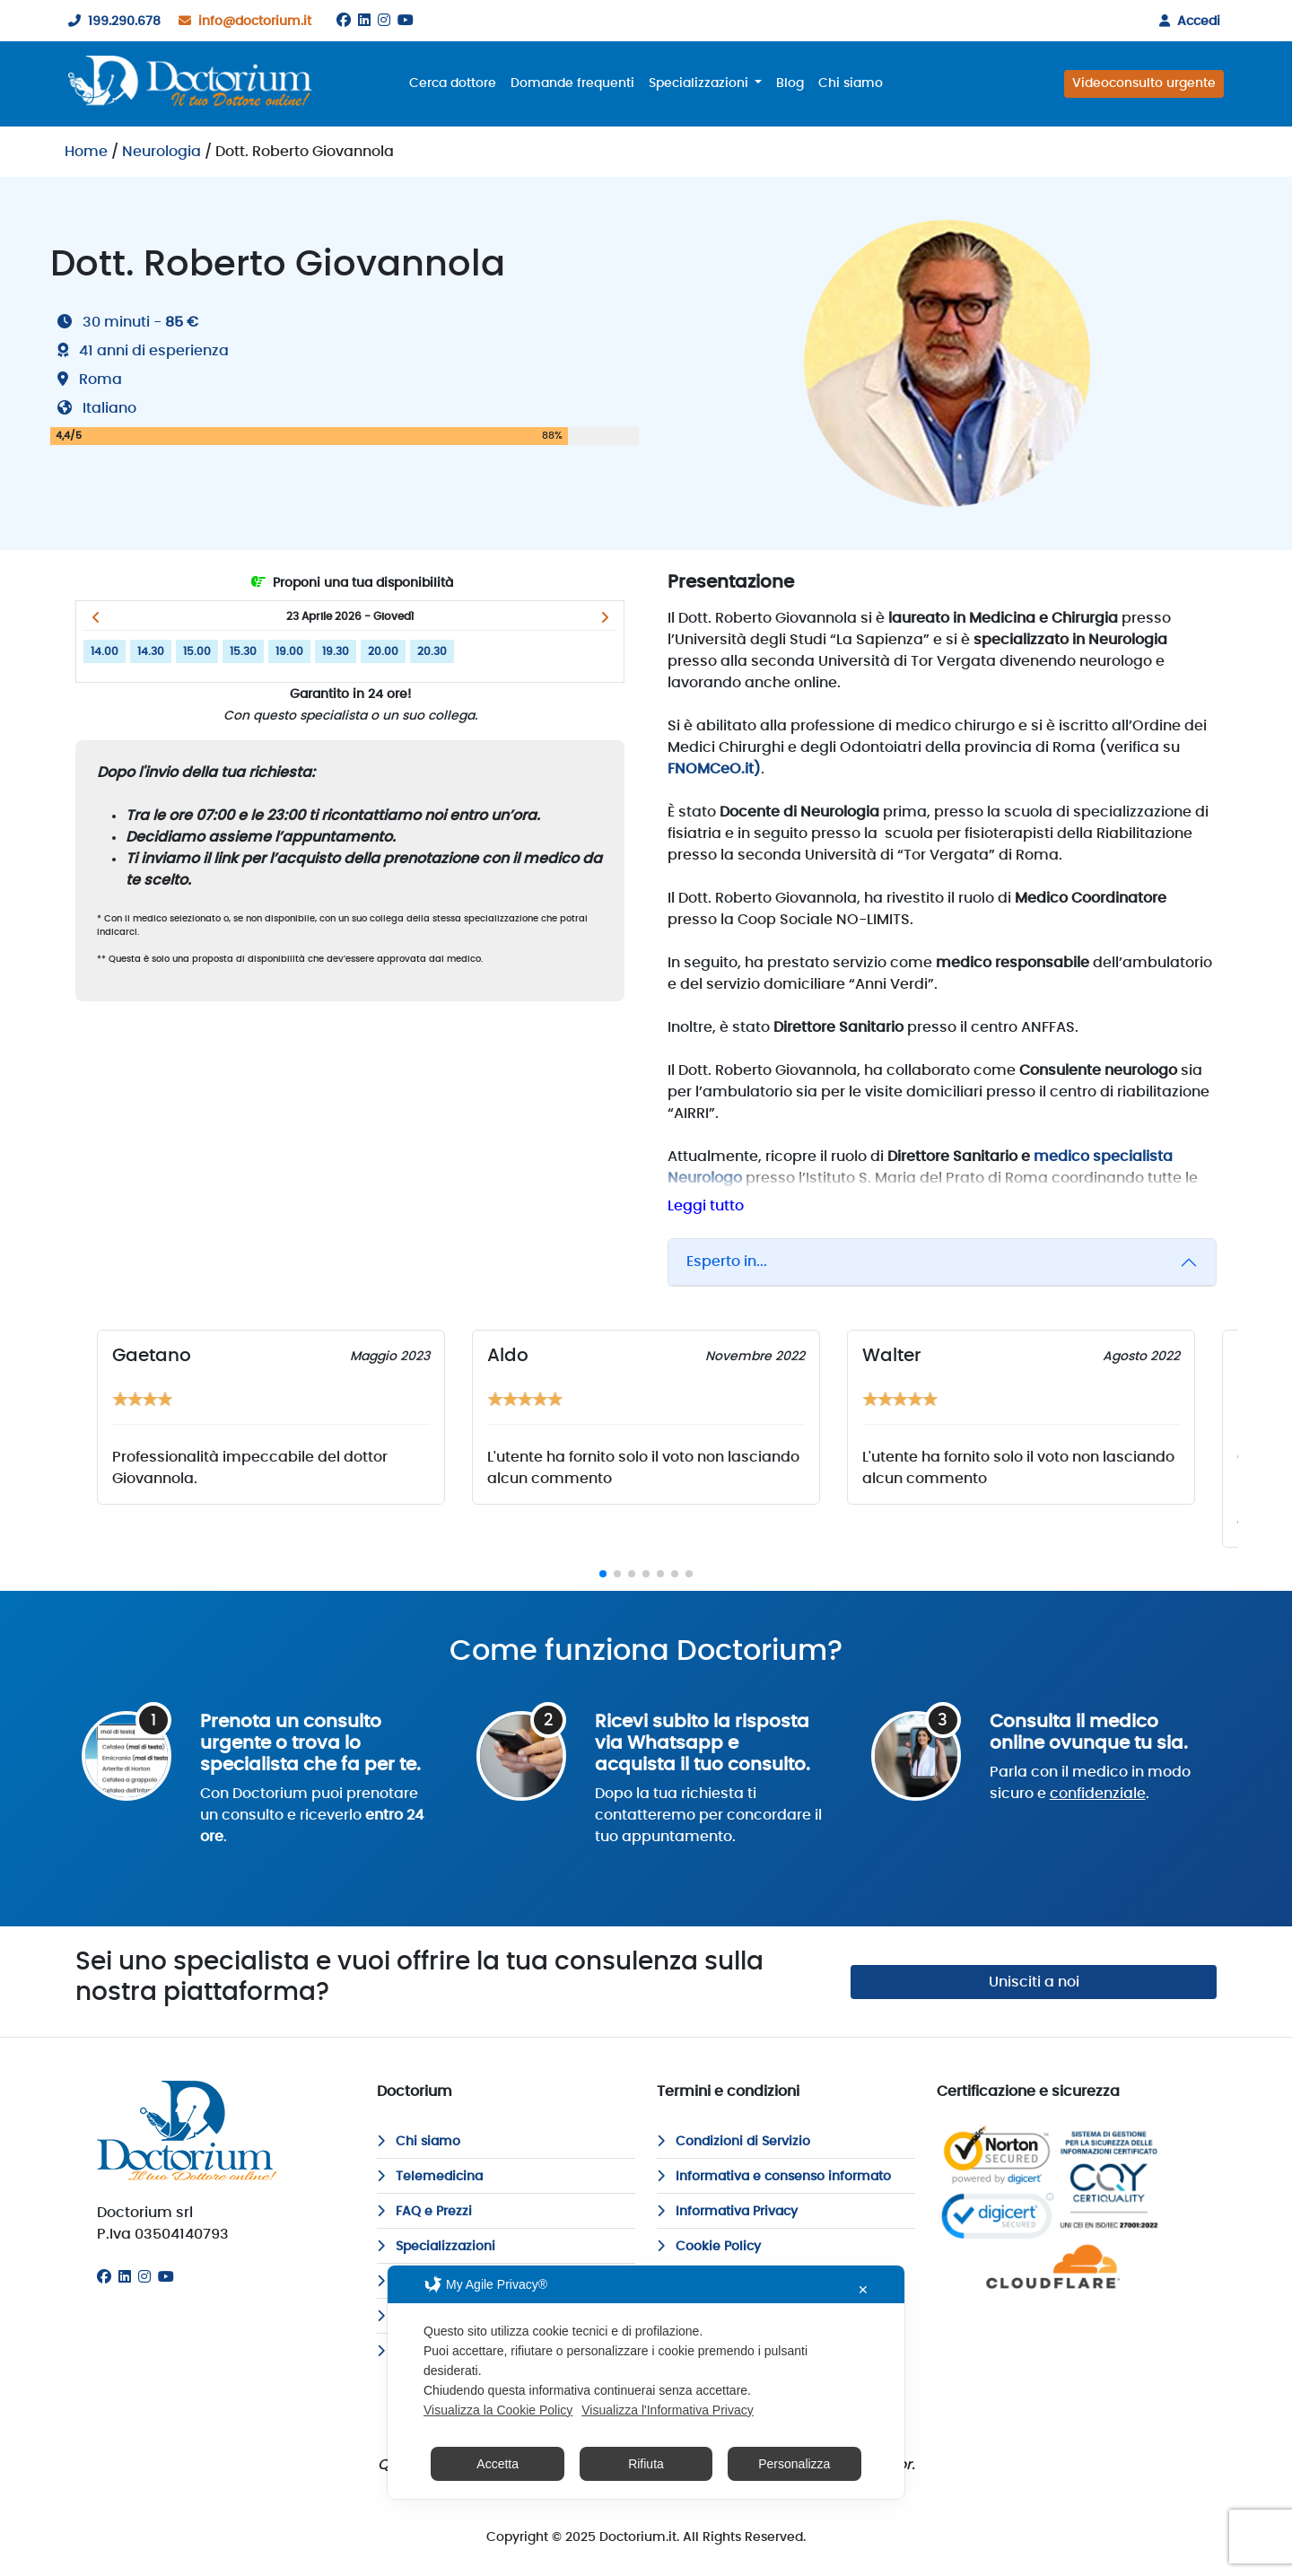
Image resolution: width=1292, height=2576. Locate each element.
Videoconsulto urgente (1144, 83)
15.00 (197, 651)
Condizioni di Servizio (733, 2141)
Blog (790, 83)
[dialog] (646, 2382)
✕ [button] (863, 2290)
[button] (95, 617)
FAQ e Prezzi (424, 2211)
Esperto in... (726, 1261)
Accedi (1186, 21)
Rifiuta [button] (646, 2464)
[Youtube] (405, 20)
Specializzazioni (436, 2246)
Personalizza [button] (794, 2464)
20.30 (432, 651)
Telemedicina (430, 2176)
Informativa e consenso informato (774, 2176)
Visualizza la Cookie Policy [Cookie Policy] (497, 2410)
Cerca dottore (452, 83)
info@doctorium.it (241, 21)
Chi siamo (850, 83)
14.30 (150, 651)
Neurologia (161, 151)
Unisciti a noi (1034, 1982)
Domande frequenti (572, 83)
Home (86, 151)
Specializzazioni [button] (700, 83)
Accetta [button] (497, 2464)
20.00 (383, 651)
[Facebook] (343, 20)
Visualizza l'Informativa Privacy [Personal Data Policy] (667, 2410)
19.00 (289, 651)
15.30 (243, 651)
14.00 (104, 651)
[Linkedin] (364, 20)
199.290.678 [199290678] (111, 21)
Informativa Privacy (727, 2211)
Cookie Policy (709, 2246)
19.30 (335, 651)
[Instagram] (384, 20)
